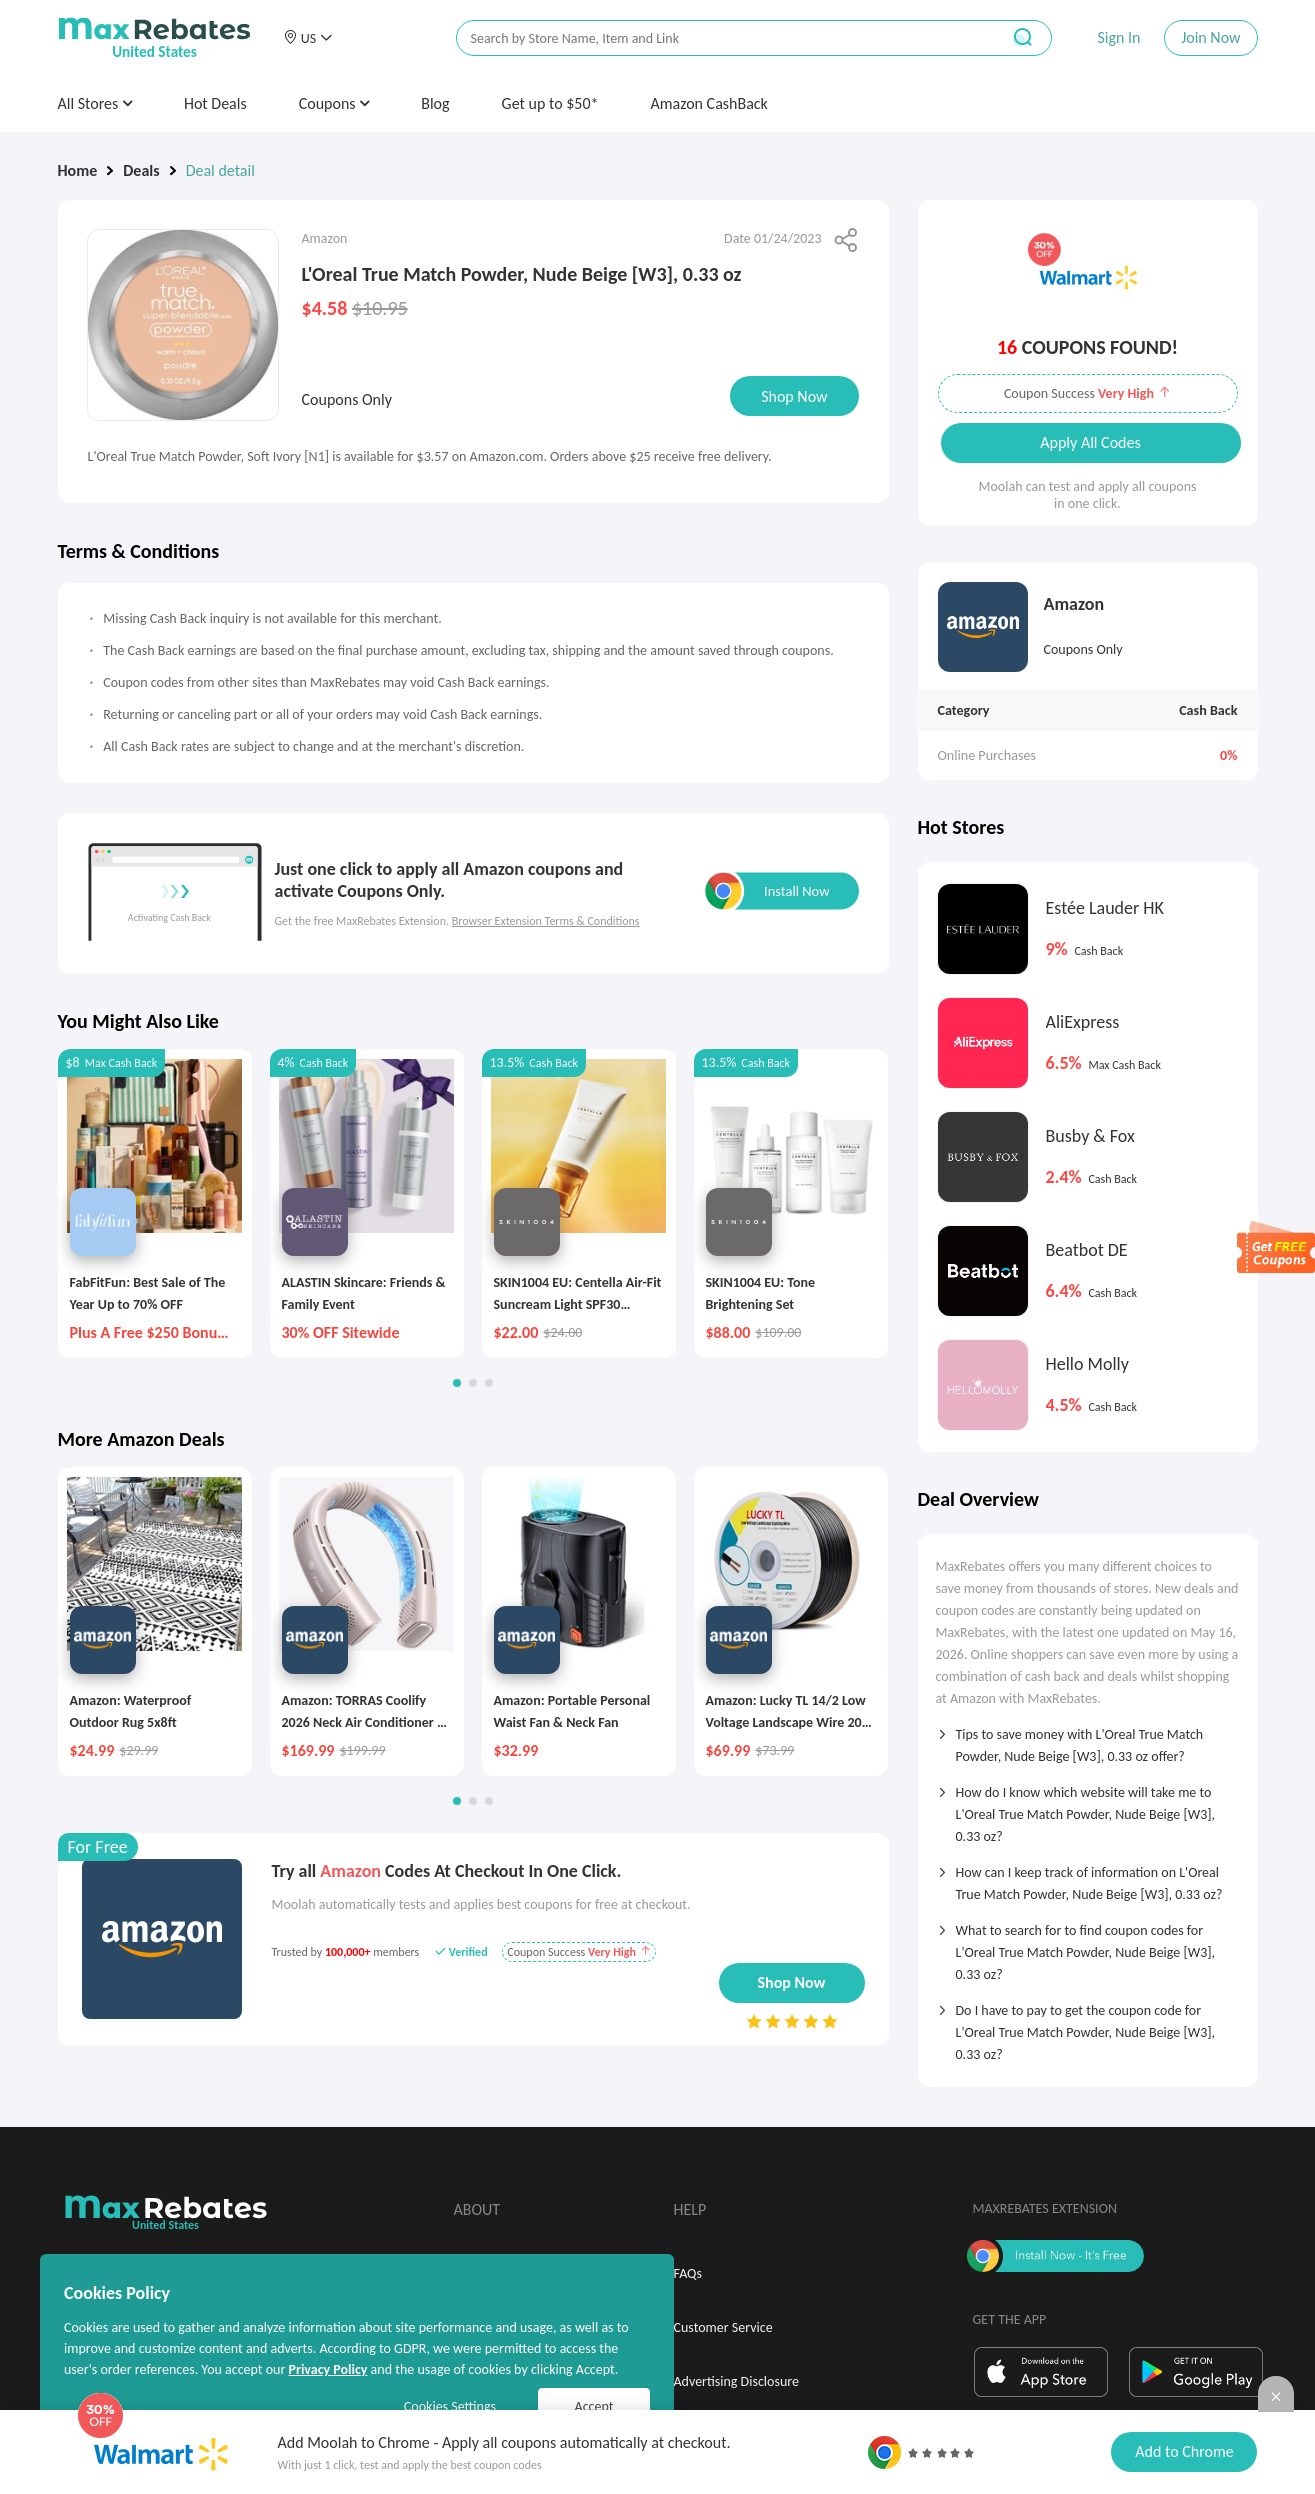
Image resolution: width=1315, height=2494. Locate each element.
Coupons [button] (334, 103)
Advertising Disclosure (736, 2381)
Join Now (1210, 37)
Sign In (1118, 37)
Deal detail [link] (220, 170)
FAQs (688, 2273)
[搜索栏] (715, 38)
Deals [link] (141, 170)
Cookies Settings (450, 2406)
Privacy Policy (327, 2369)
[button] (308, 38)
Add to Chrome (1184, 2451)
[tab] (1088, 1739)
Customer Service (723, 2327)
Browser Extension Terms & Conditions (546, 921)
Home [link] (78, 170)
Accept (594, 2406)
